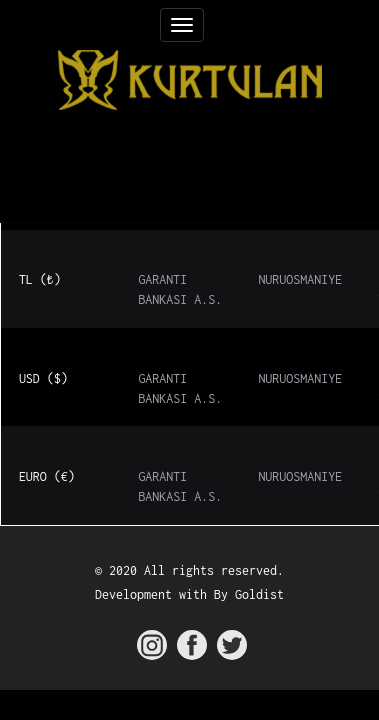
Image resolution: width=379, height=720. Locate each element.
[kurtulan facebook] (192, 645)
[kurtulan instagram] (152, 645)
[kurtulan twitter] (232, 645)
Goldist (259, 594)
